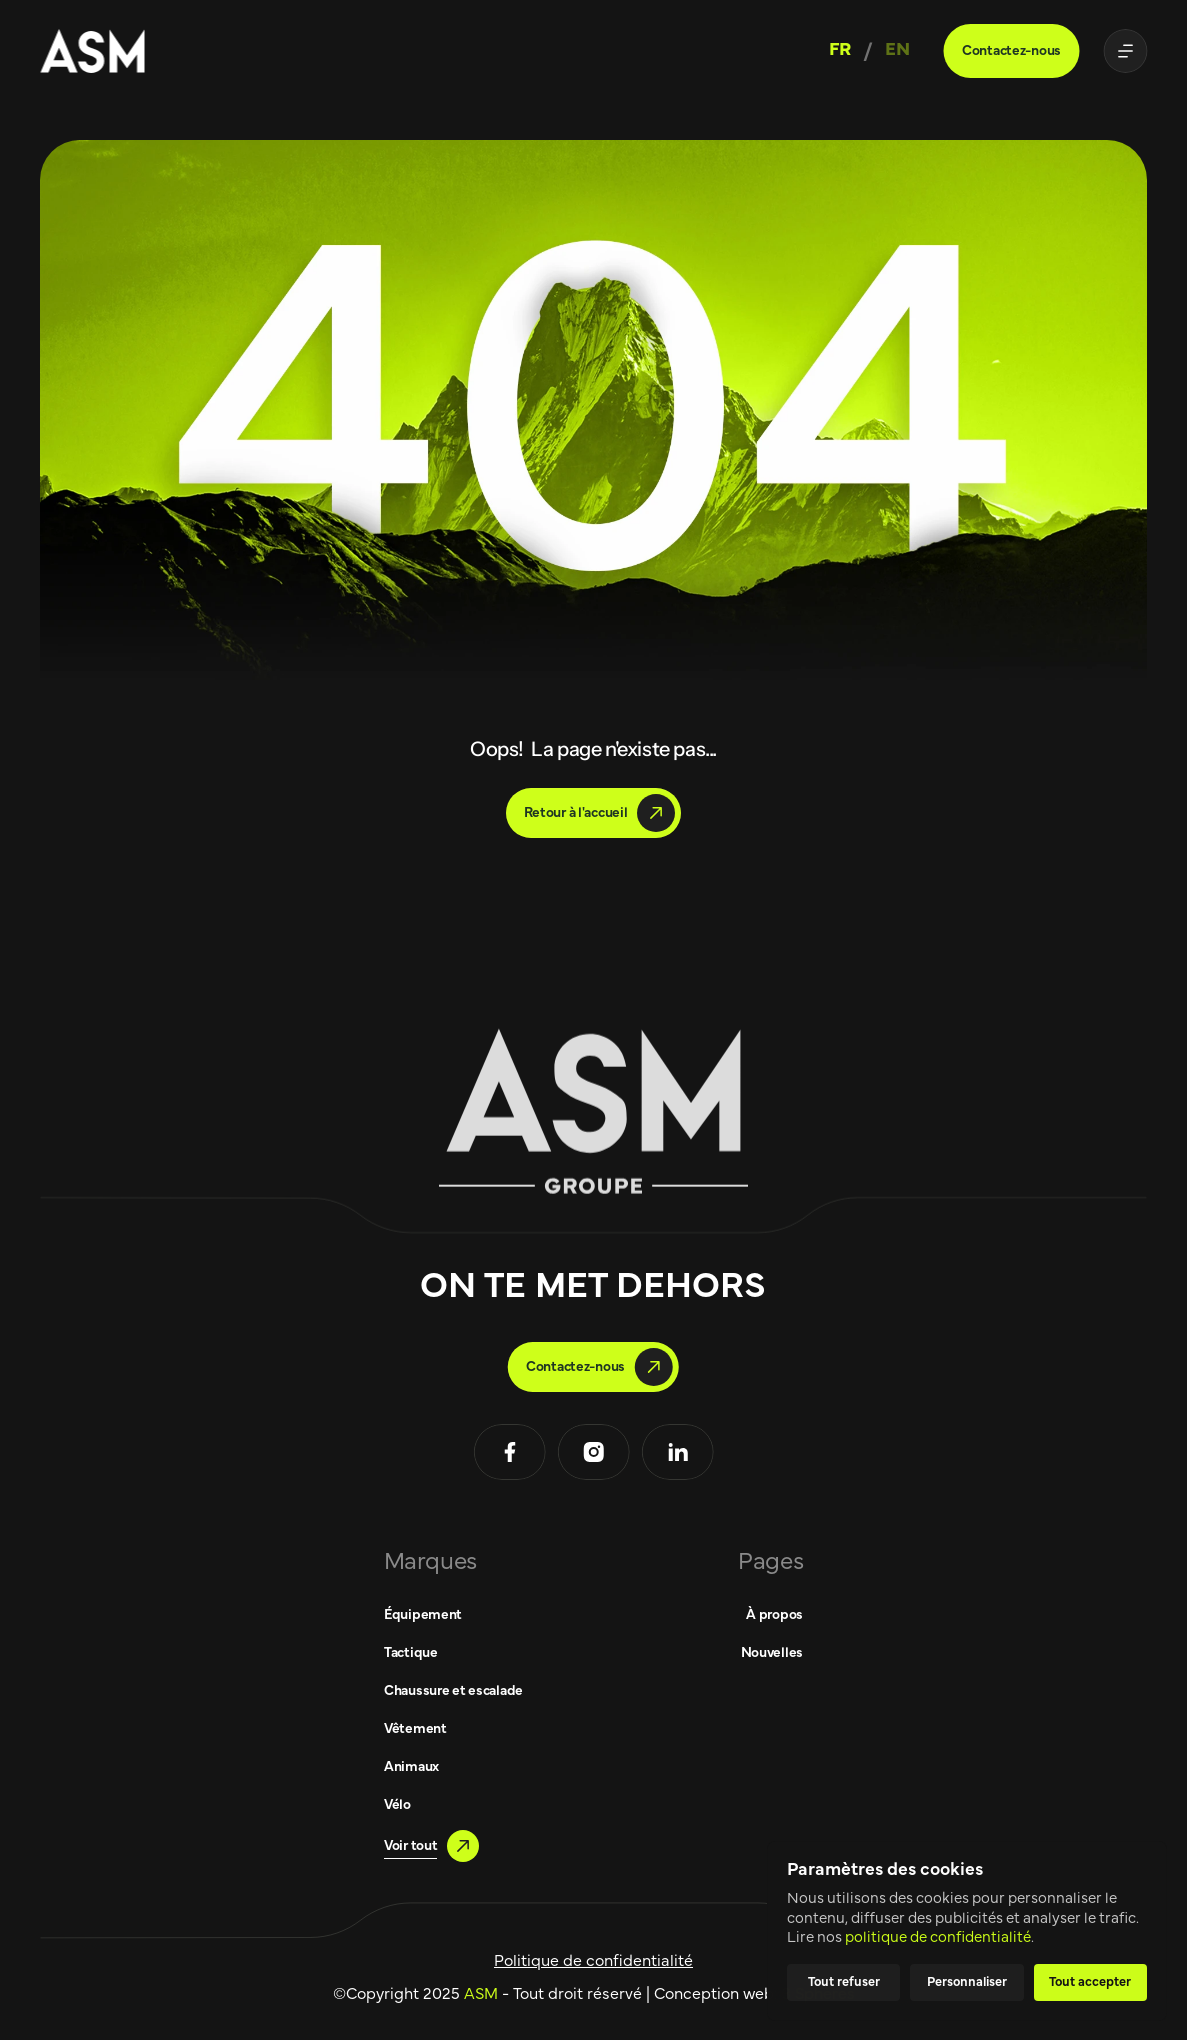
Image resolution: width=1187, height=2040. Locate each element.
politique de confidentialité (938, 1937)
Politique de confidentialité (593, 1961)
